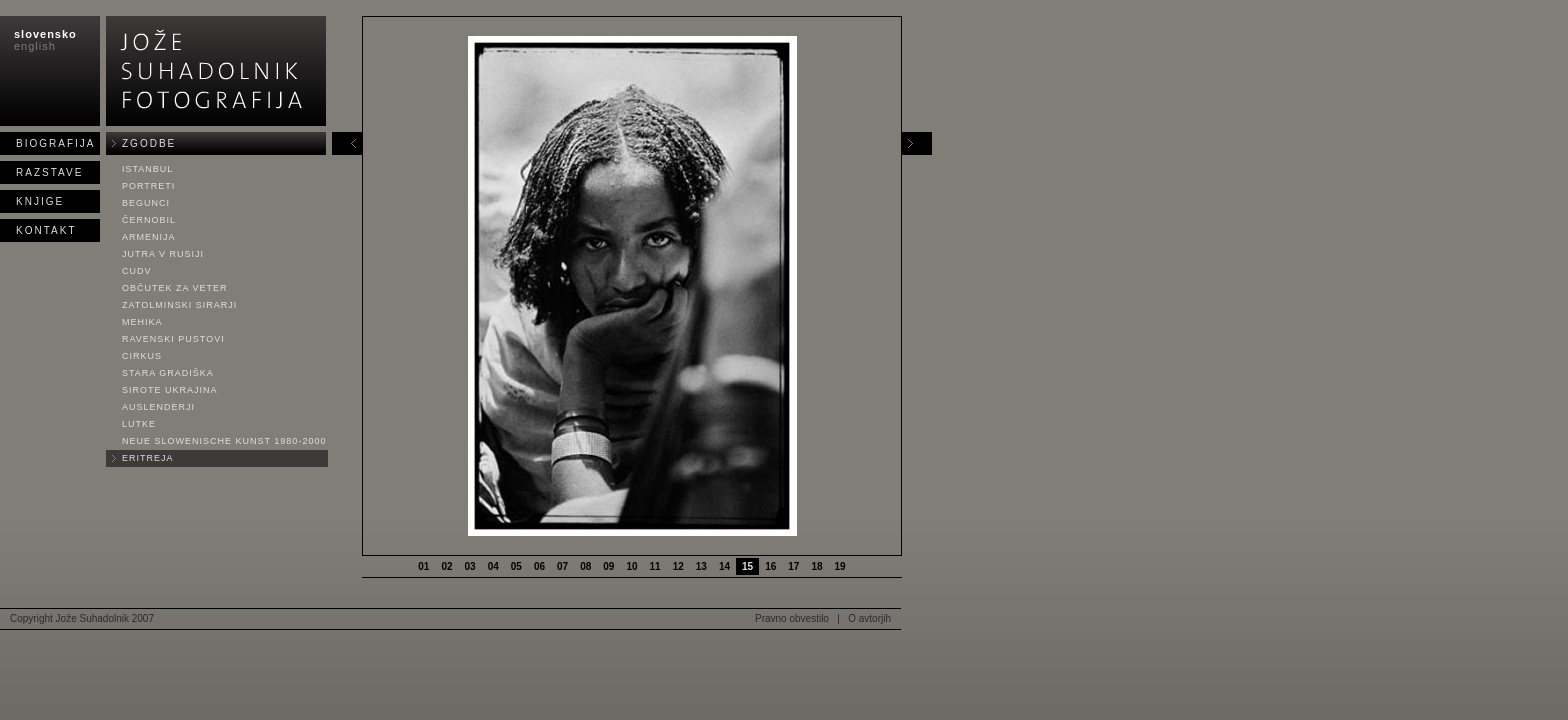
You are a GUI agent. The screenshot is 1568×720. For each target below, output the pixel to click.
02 (446, 566)
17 (793, 566)
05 (516, 566)
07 (562, 566)
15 (747, 566)
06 (539, 566)
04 (493, 566)
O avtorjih (869, 618)
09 (608, 566)
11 (655, 566)
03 (470, 566)
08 (585, 566)
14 (724, 566)
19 (840, 566)
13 (701, 566)
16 (770, 566)
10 (631, 566)
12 (678, 566)
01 (423, 566)
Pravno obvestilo (792, 618)
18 (816, 566)
